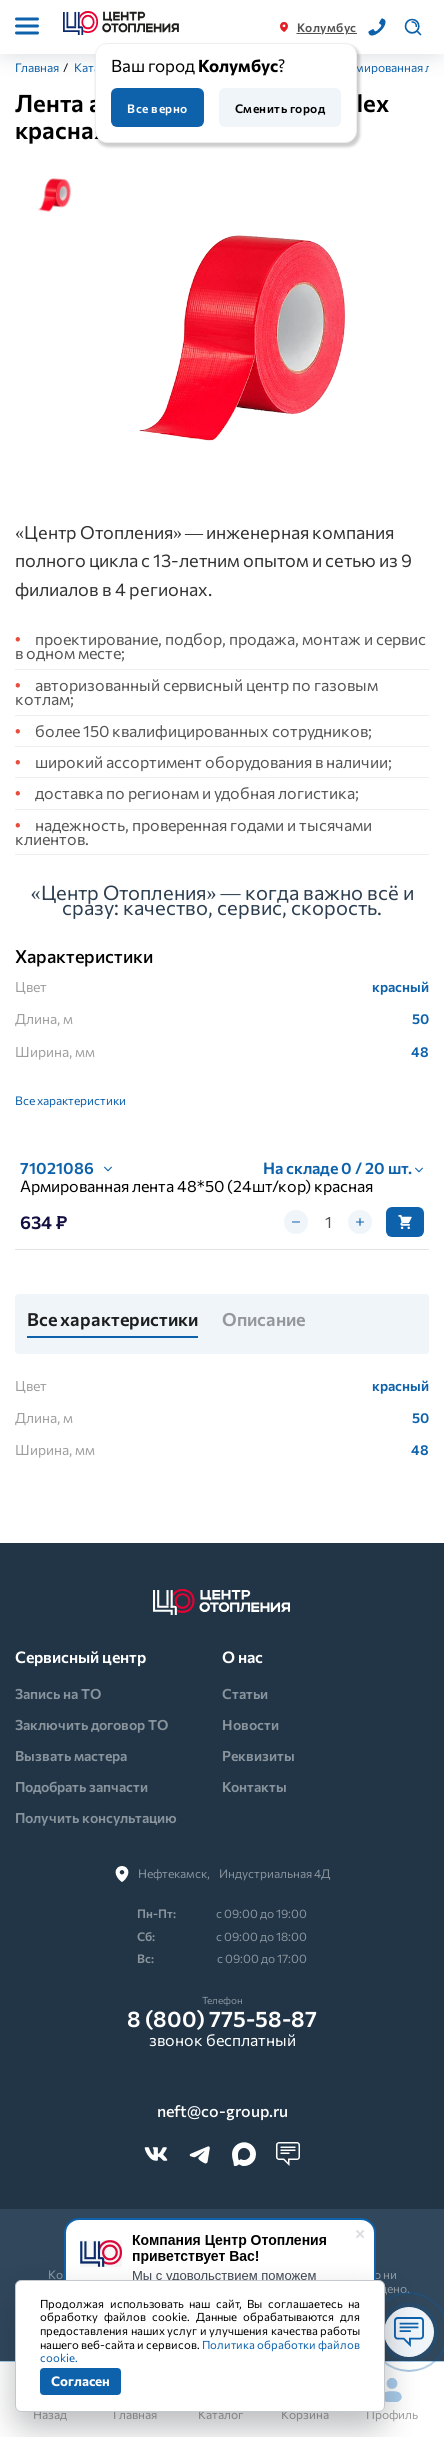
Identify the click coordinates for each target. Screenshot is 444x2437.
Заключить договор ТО (91, 1724)
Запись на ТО (58, 1693)
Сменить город (280, 108)
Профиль (392, 2399)
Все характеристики (70, 1100)
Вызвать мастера (71, 1755)
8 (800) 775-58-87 (222, 2019)
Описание (263, 1320)
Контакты (254, 1786)
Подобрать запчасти (81, 1786)
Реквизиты (258, 1755)
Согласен (80, 2380)
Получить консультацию (96, 1817)
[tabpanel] (255, 327)
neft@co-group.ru (222, 2111)
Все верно (157, 108)
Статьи (245, 1693)
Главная (37, 67)
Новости (250, 1724)
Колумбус (327, 27)
